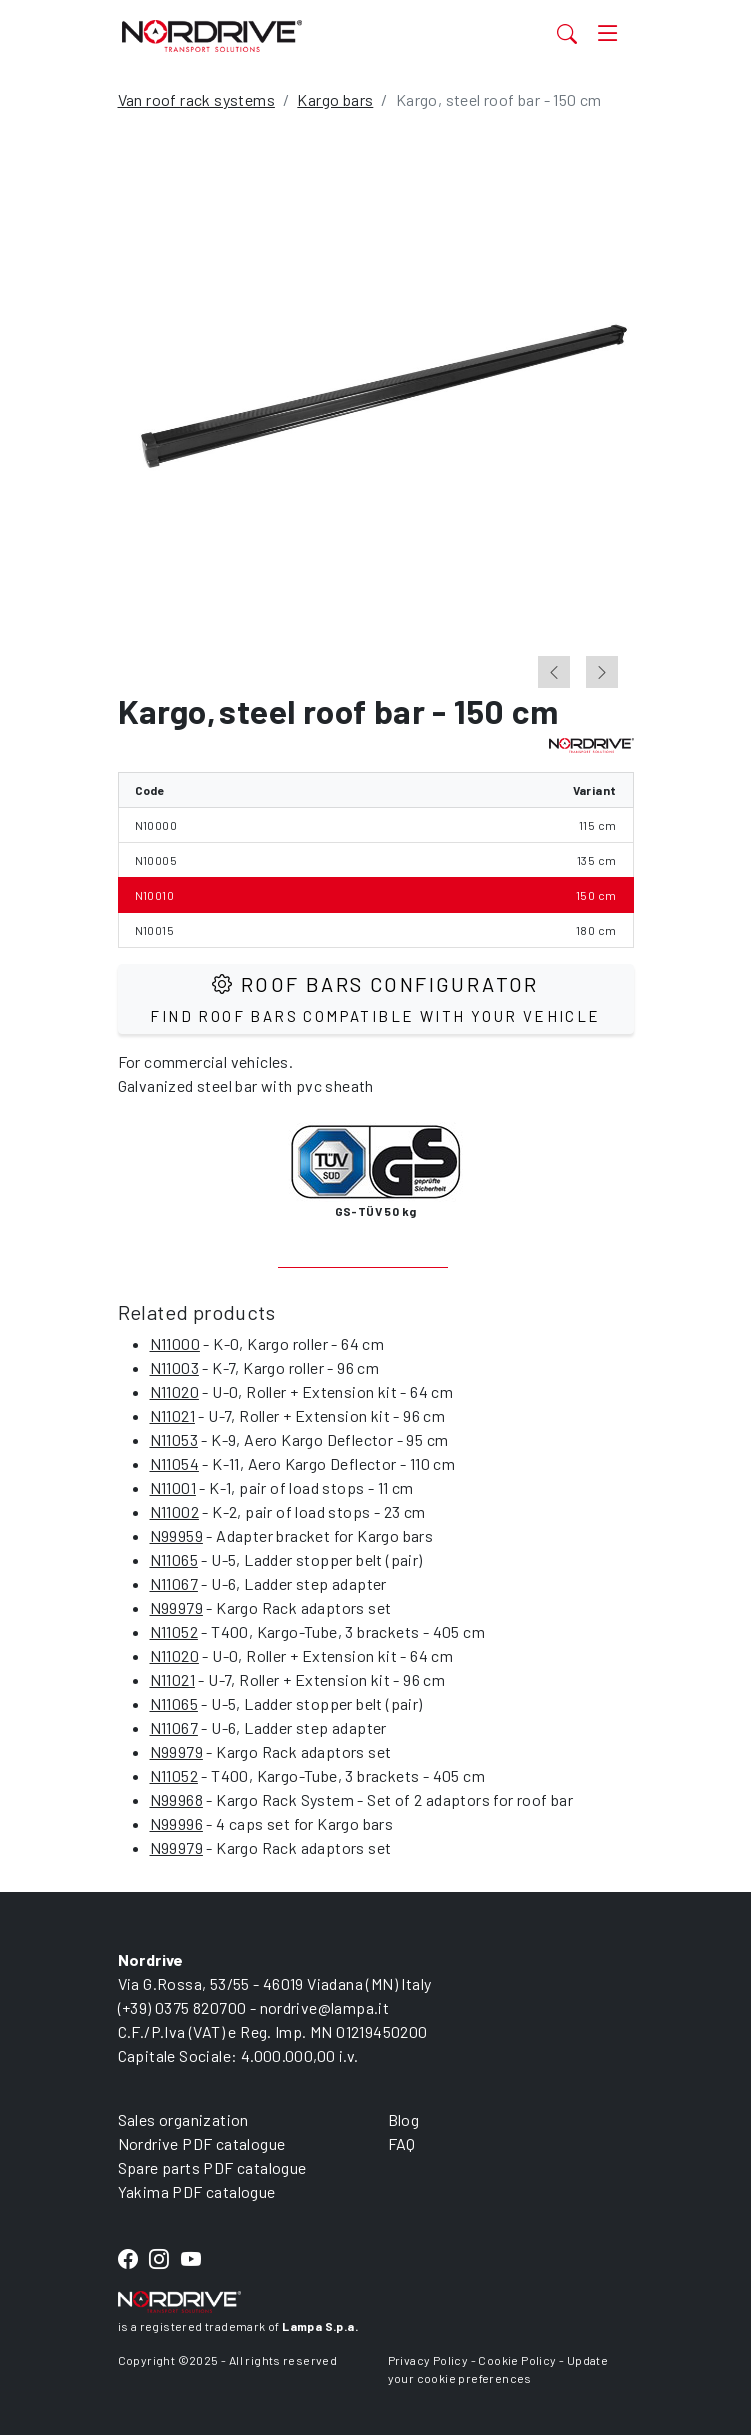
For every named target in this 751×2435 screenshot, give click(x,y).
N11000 (175, 1343)
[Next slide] (602, 672)
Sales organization (183, 2119)
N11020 (174, 1391)
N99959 (176, 1535)
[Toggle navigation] (608, 33)
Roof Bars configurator (375, 998)
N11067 (174, 1583)
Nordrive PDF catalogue (202, 2143)
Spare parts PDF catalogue (212, 2167)
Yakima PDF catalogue (197, 2191)
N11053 (174, 1439)
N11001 (173, 1487)
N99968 (176, 1799)
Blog (404, 2119)
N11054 (174, 1463)
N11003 (174, 1367)
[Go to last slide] (554, 672)
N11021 (172, 1415)
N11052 (174, 1631)
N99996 (176, 1823)
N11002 (174, 1511)
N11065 (174, 1559)
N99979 (176, 1607)
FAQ (402, 2143)
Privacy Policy (428, 2360)
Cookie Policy (517, 2360)
